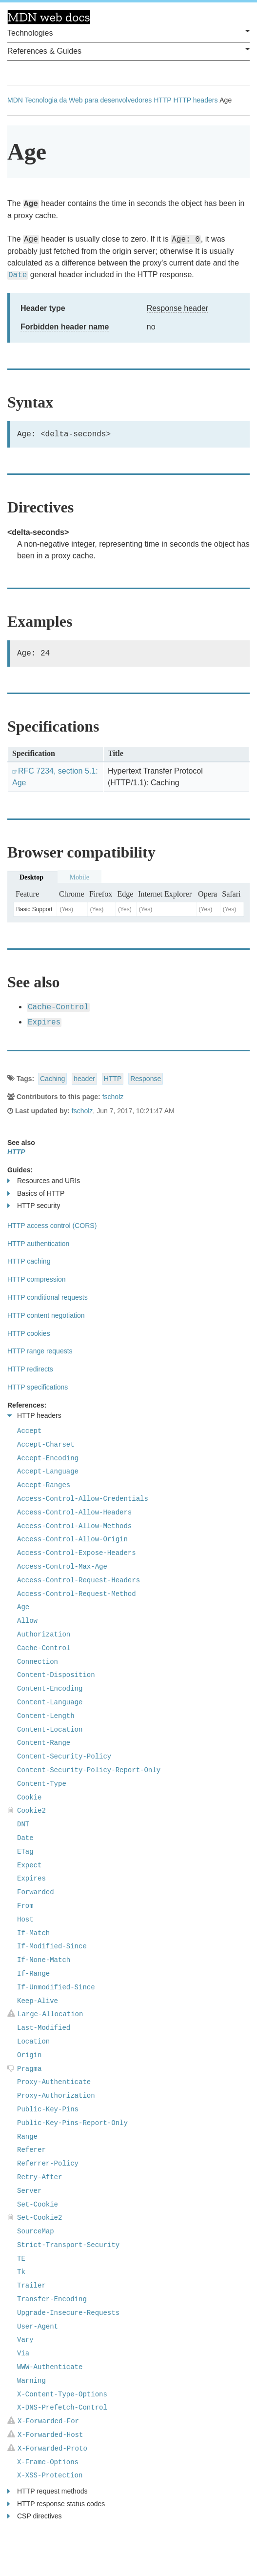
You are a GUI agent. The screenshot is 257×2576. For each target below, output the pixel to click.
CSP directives (34, 2516)
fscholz (113, 1097)
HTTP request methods (47, 2491)
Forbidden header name (64, 327)
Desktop (31, 877)
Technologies (128, 32)
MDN (15, 100)
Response (145, 1079)
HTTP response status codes (56, 2504)
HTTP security (33, 1206)
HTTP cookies (28, 1333)
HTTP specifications (37, 1387)
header (84, 1079)
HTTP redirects (30, 1369)
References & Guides (128, 50)
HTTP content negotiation (46, 1315)
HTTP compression (36, 1279)
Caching (52, 1079)
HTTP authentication (38, 1243)
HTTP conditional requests (47, 1297)
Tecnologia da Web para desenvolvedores (88, 100)
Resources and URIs (43, 1181)
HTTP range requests (40, 1351)
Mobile (79, 877)
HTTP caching (28, 1261)
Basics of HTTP (35, 1193)
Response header (177, 308)
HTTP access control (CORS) (52, 1225)
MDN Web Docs (48, 17)
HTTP (163, 100)
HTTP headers (196, 100)
